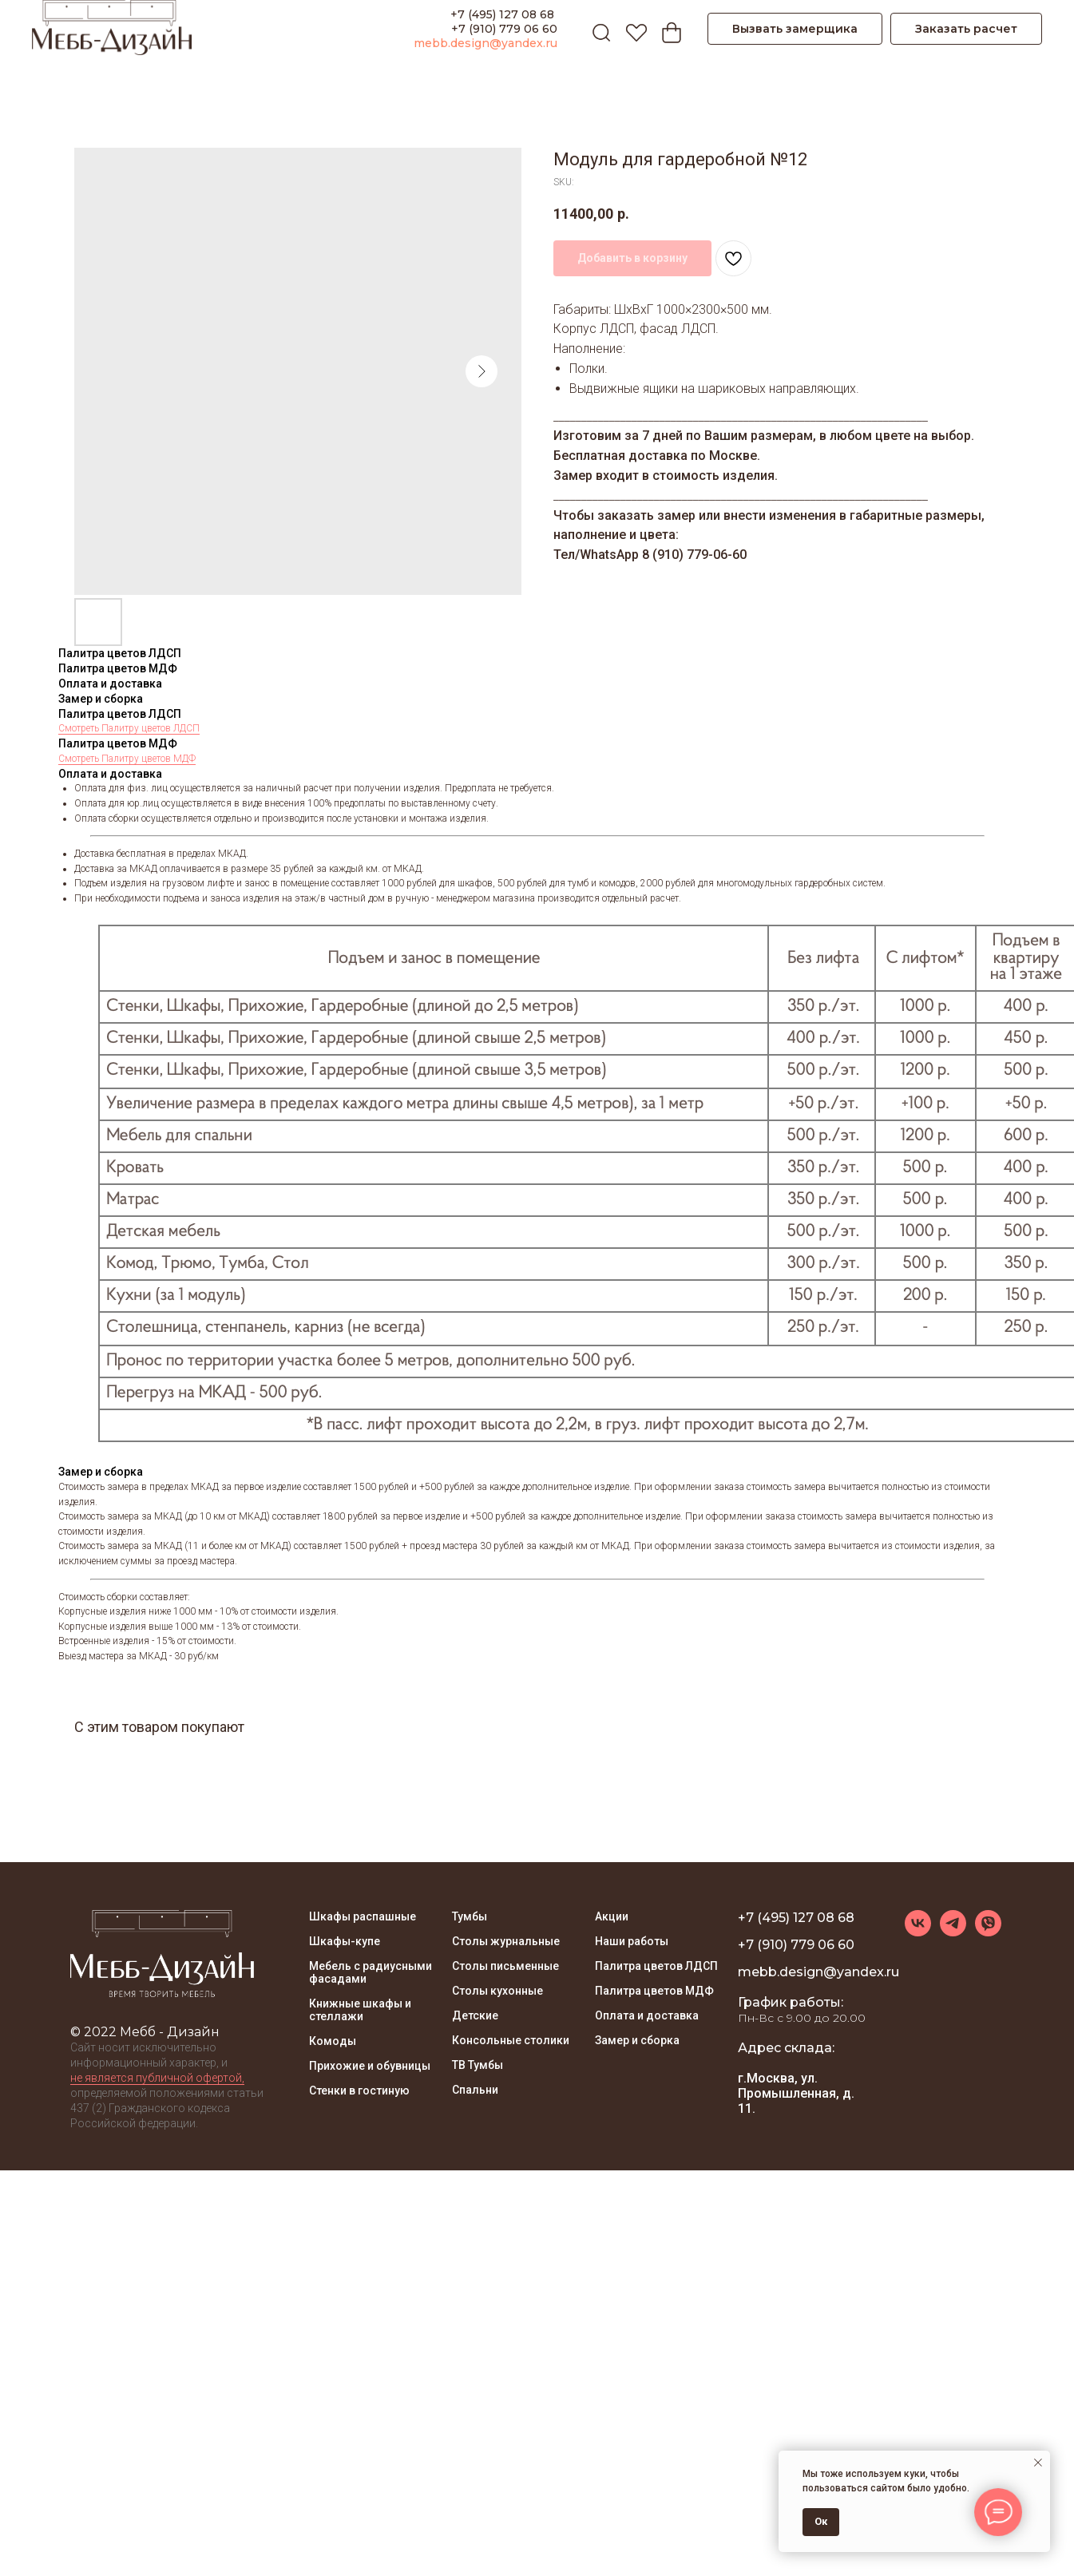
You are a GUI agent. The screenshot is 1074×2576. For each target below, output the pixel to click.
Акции (611, 1916)
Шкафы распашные (362, 1916)
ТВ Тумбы (477, 2065)
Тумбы (469, 1916)
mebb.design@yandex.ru (485, 43)
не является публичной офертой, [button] (157, 2077)
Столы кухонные (497, 1990)
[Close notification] (1038, 2463)
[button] (794, 29)
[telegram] (953, 1932)
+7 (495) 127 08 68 (503, 14)
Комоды (332, 2041)
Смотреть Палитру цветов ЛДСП (129, 728)
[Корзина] (668, 29)
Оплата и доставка (647, 2015)
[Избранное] (632, 29)
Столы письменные (505, 1966)
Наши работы (631, 1941)
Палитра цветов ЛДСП (656, 1966)
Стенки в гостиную (359, 2090)
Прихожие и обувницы (369, 2065)
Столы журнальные (506, 1941)
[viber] (988, 1932)
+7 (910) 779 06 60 (504, 29)
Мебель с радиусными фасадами (370, 1972)
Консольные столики (510, 2040)
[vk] (918, 1932)
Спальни (475, 2089)
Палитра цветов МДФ (654, 1990)
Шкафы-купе (344, 1941)
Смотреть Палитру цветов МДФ (127, 758)
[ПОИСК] (597, 29)
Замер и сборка (637, 2040)
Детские (475, 2015)
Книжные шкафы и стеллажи (360, 2010)
